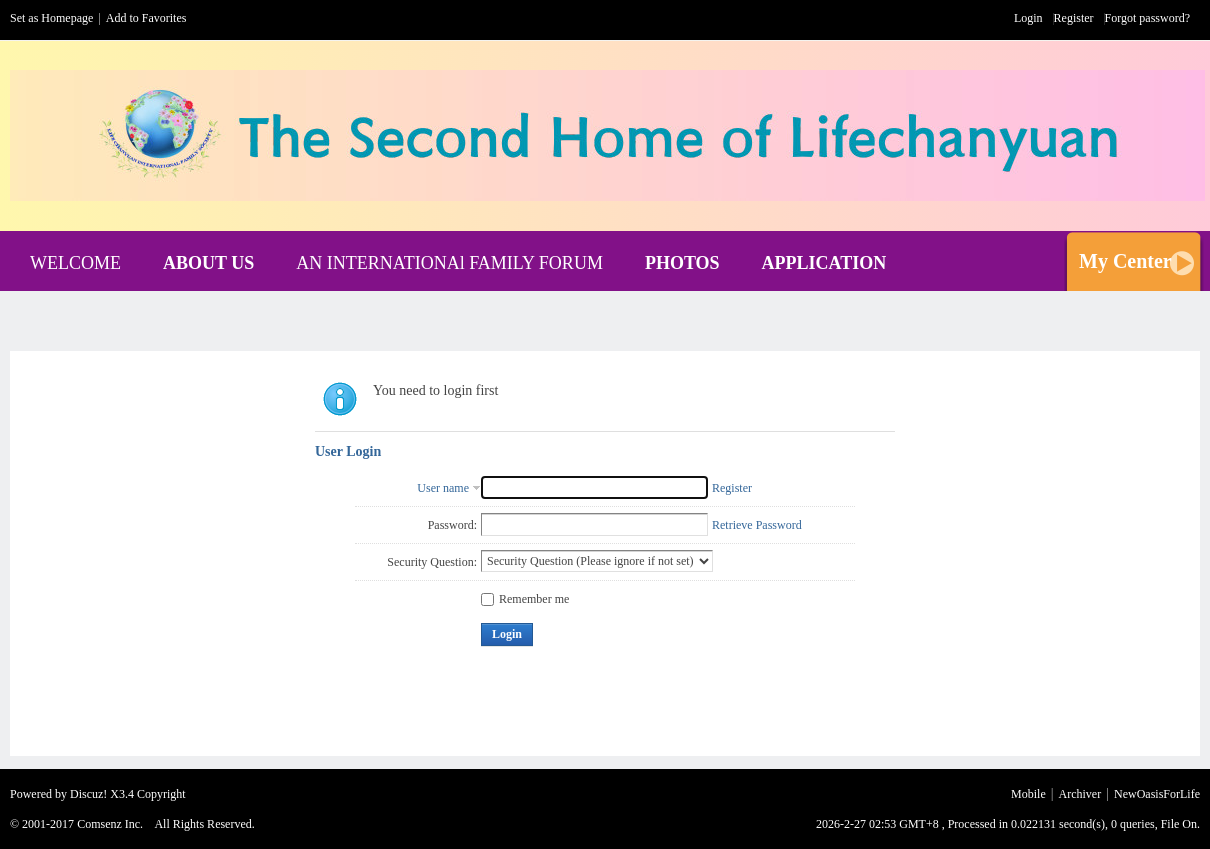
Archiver (1080, 794)
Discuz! (88, 794)
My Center (1125, 261)
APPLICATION (824, 263)
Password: (452, 525)
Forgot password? (1147, 18)
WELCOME (75, 263)
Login (1028, 18)
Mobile (1028, 794)
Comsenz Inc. (110, 824)
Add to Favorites (146, 18)
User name (443, 488)
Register (1074, 18)
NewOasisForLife (1157, 794)
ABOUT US (208, 263)
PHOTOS (682, 263)
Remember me (525, 599)
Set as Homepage (51, 18)
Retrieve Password (757, 525)
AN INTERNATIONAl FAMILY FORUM (449, 263)
